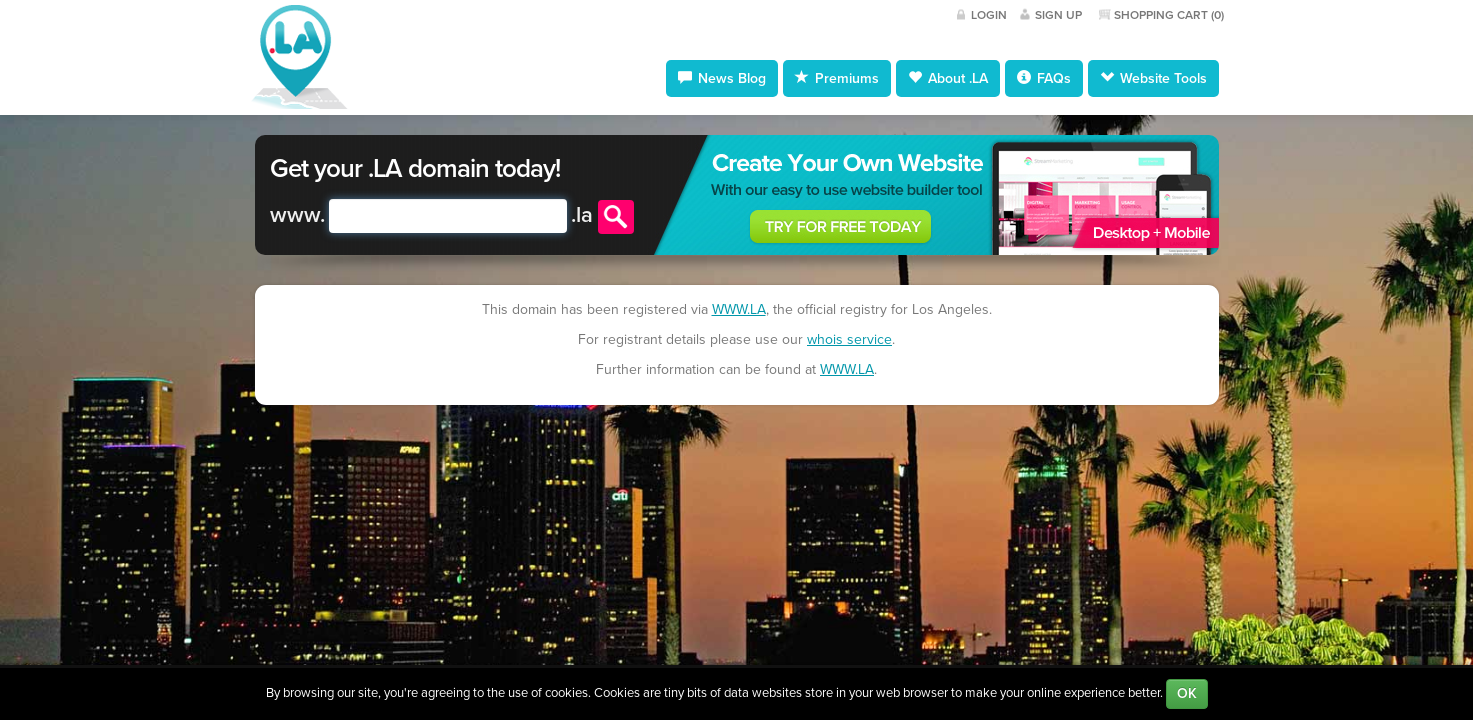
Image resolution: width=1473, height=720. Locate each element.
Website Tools (1153, 78)
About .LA (948, 78)
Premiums (837, 78)
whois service (849, 339)
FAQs (1044, 78)
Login (989, 15)
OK (1187, 693)
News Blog (722, 78)
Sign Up (1058, 15)
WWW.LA (739, 309)
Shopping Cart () (1169, 15)
